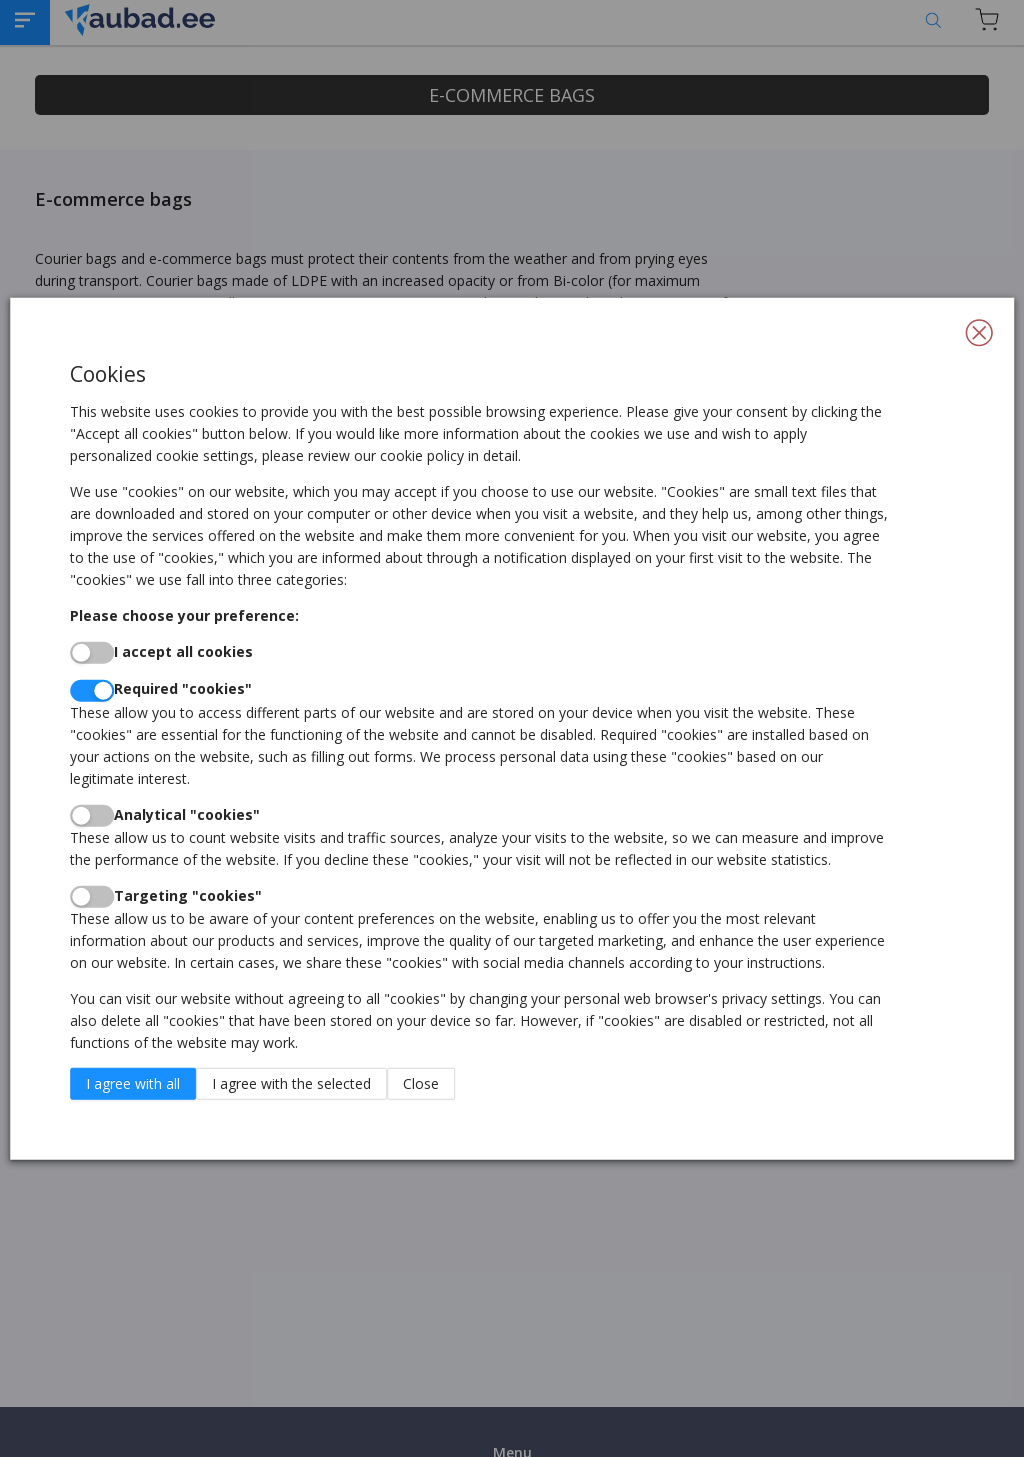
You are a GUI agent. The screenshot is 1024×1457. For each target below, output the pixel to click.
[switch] (92, 653)
